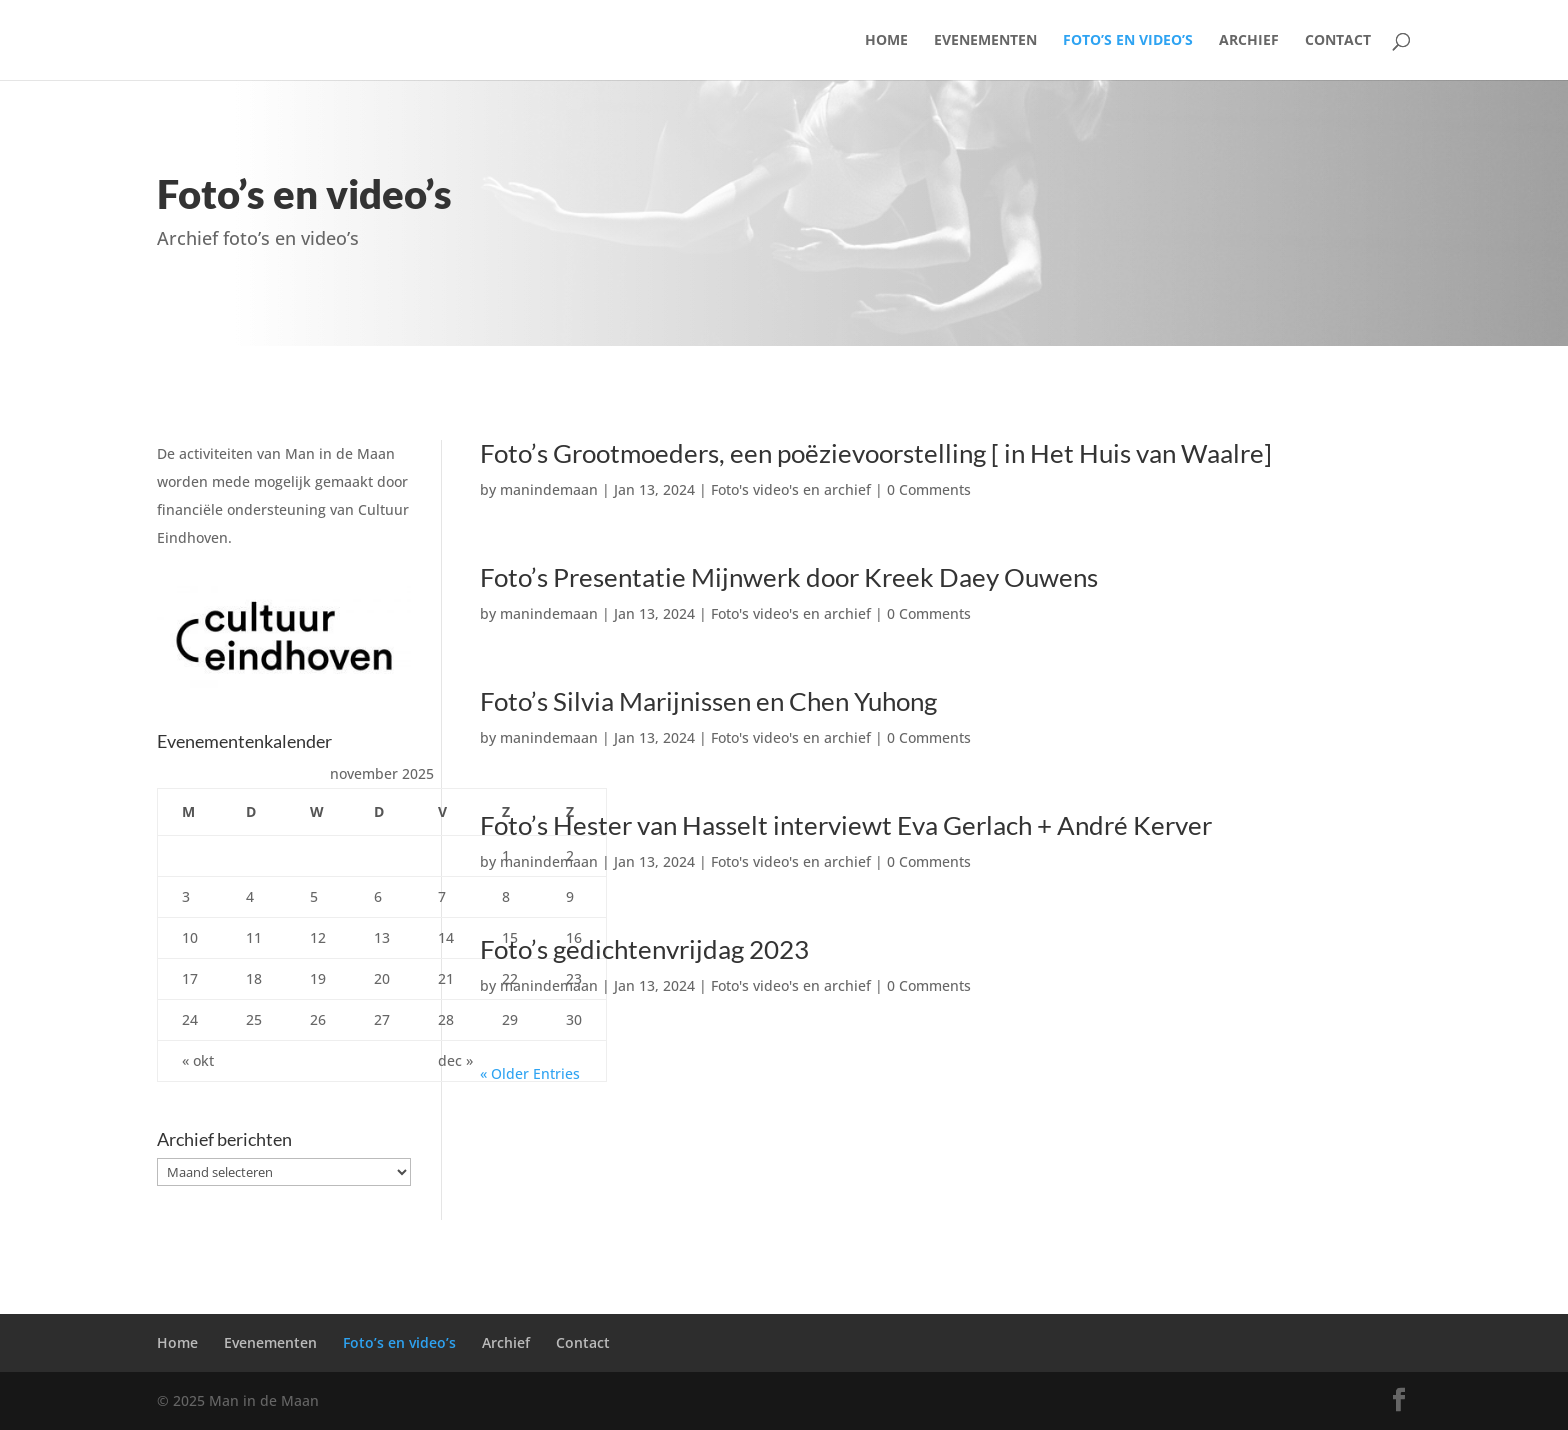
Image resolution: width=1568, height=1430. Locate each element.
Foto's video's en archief (791, 489)
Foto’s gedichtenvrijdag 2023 (644, 949)
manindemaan (549, 489)
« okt (198, 1060)
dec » (455, 1060)
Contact (1338, 41)
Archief (1249, 41)
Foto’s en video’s (1128, 41)
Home (886, 41)
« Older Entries (530, 1073)
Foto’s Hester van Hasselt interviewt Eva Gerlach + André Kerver (846, 825)
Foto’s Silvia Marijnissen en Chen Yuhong (708, 701)
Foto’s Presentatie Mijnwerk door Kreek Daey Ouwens (789, 577)
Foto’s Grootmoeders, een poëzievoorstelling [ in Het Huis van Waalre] (876, 453)
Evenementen (985, 41)
